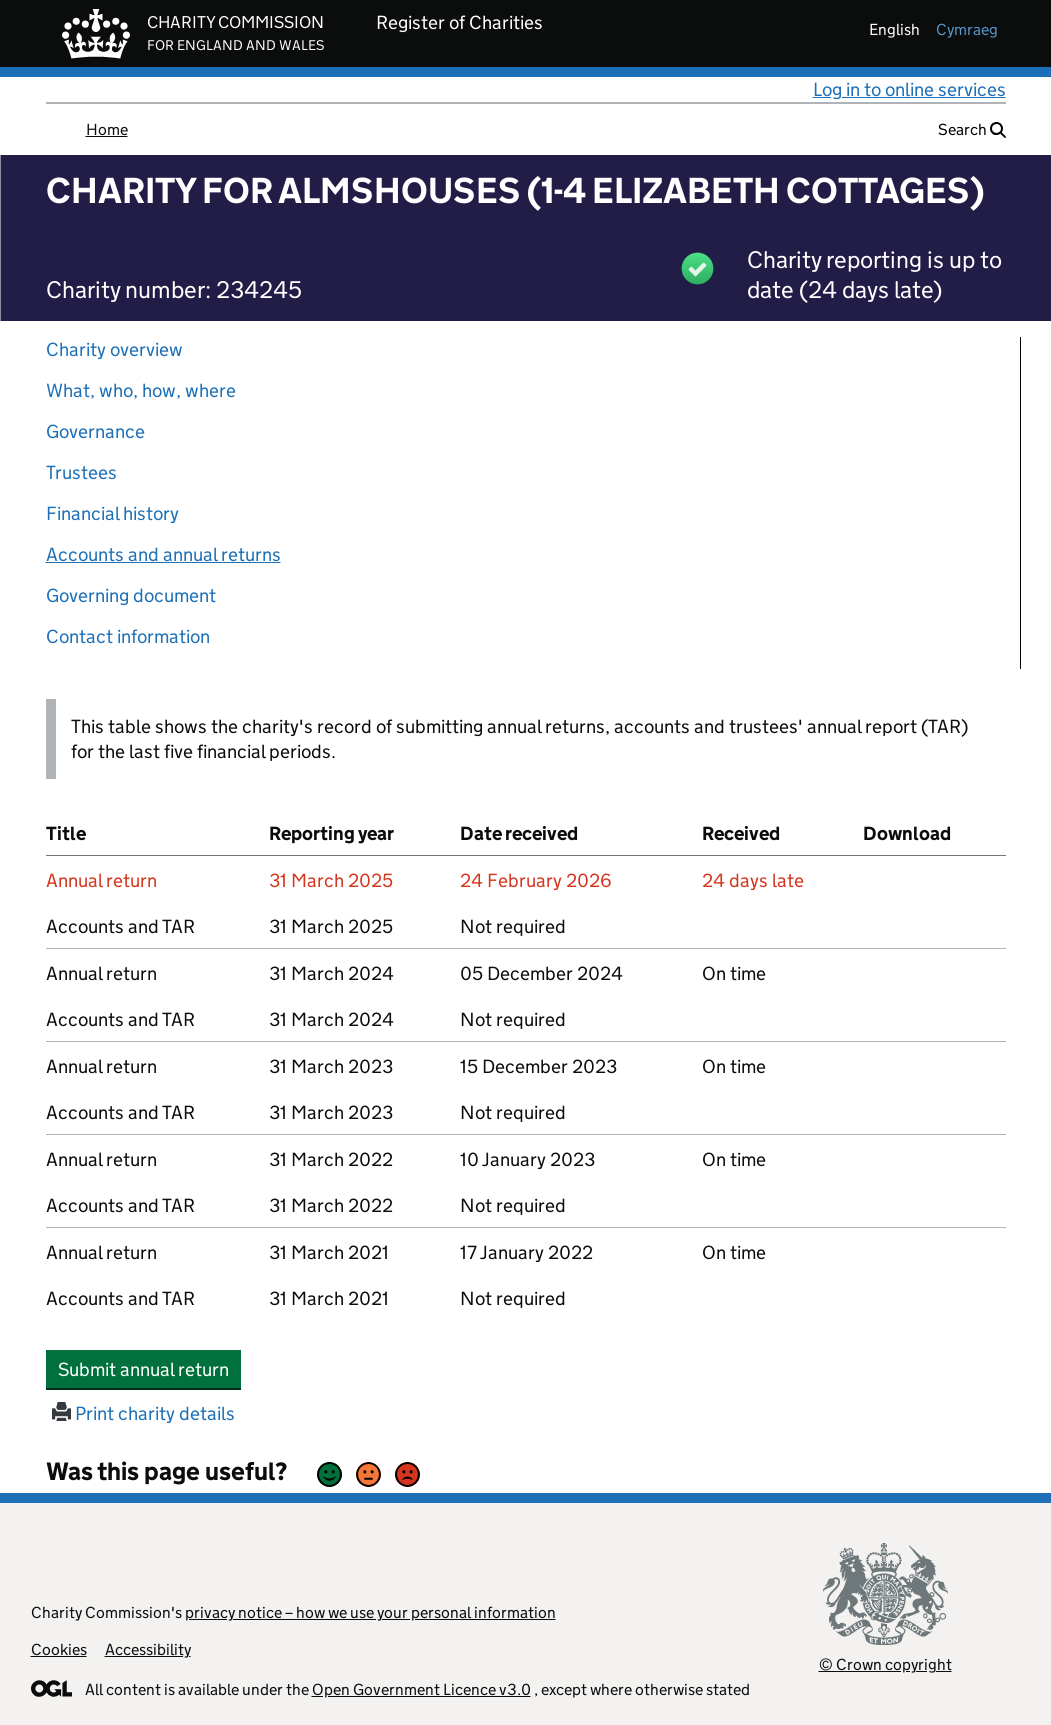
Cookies (59, 1649)
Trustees (81, 472)
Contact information (128, 636)
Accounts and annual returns (163, 554)
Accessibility (148, 1649)
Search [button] (972, 129)
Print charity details (143, 1413)
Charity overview (114, 349)
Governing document (131, 595)
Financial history (112, 513)
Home (107, 129)
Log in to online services (909, 89)
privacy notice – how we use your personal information (370, 1612)
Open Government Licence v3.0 (421, 1689)
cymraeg (967, 29)
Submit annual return (149, 1369)
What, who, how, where (141, 390)
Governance (95, 431)
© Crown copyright (885, 1664)
